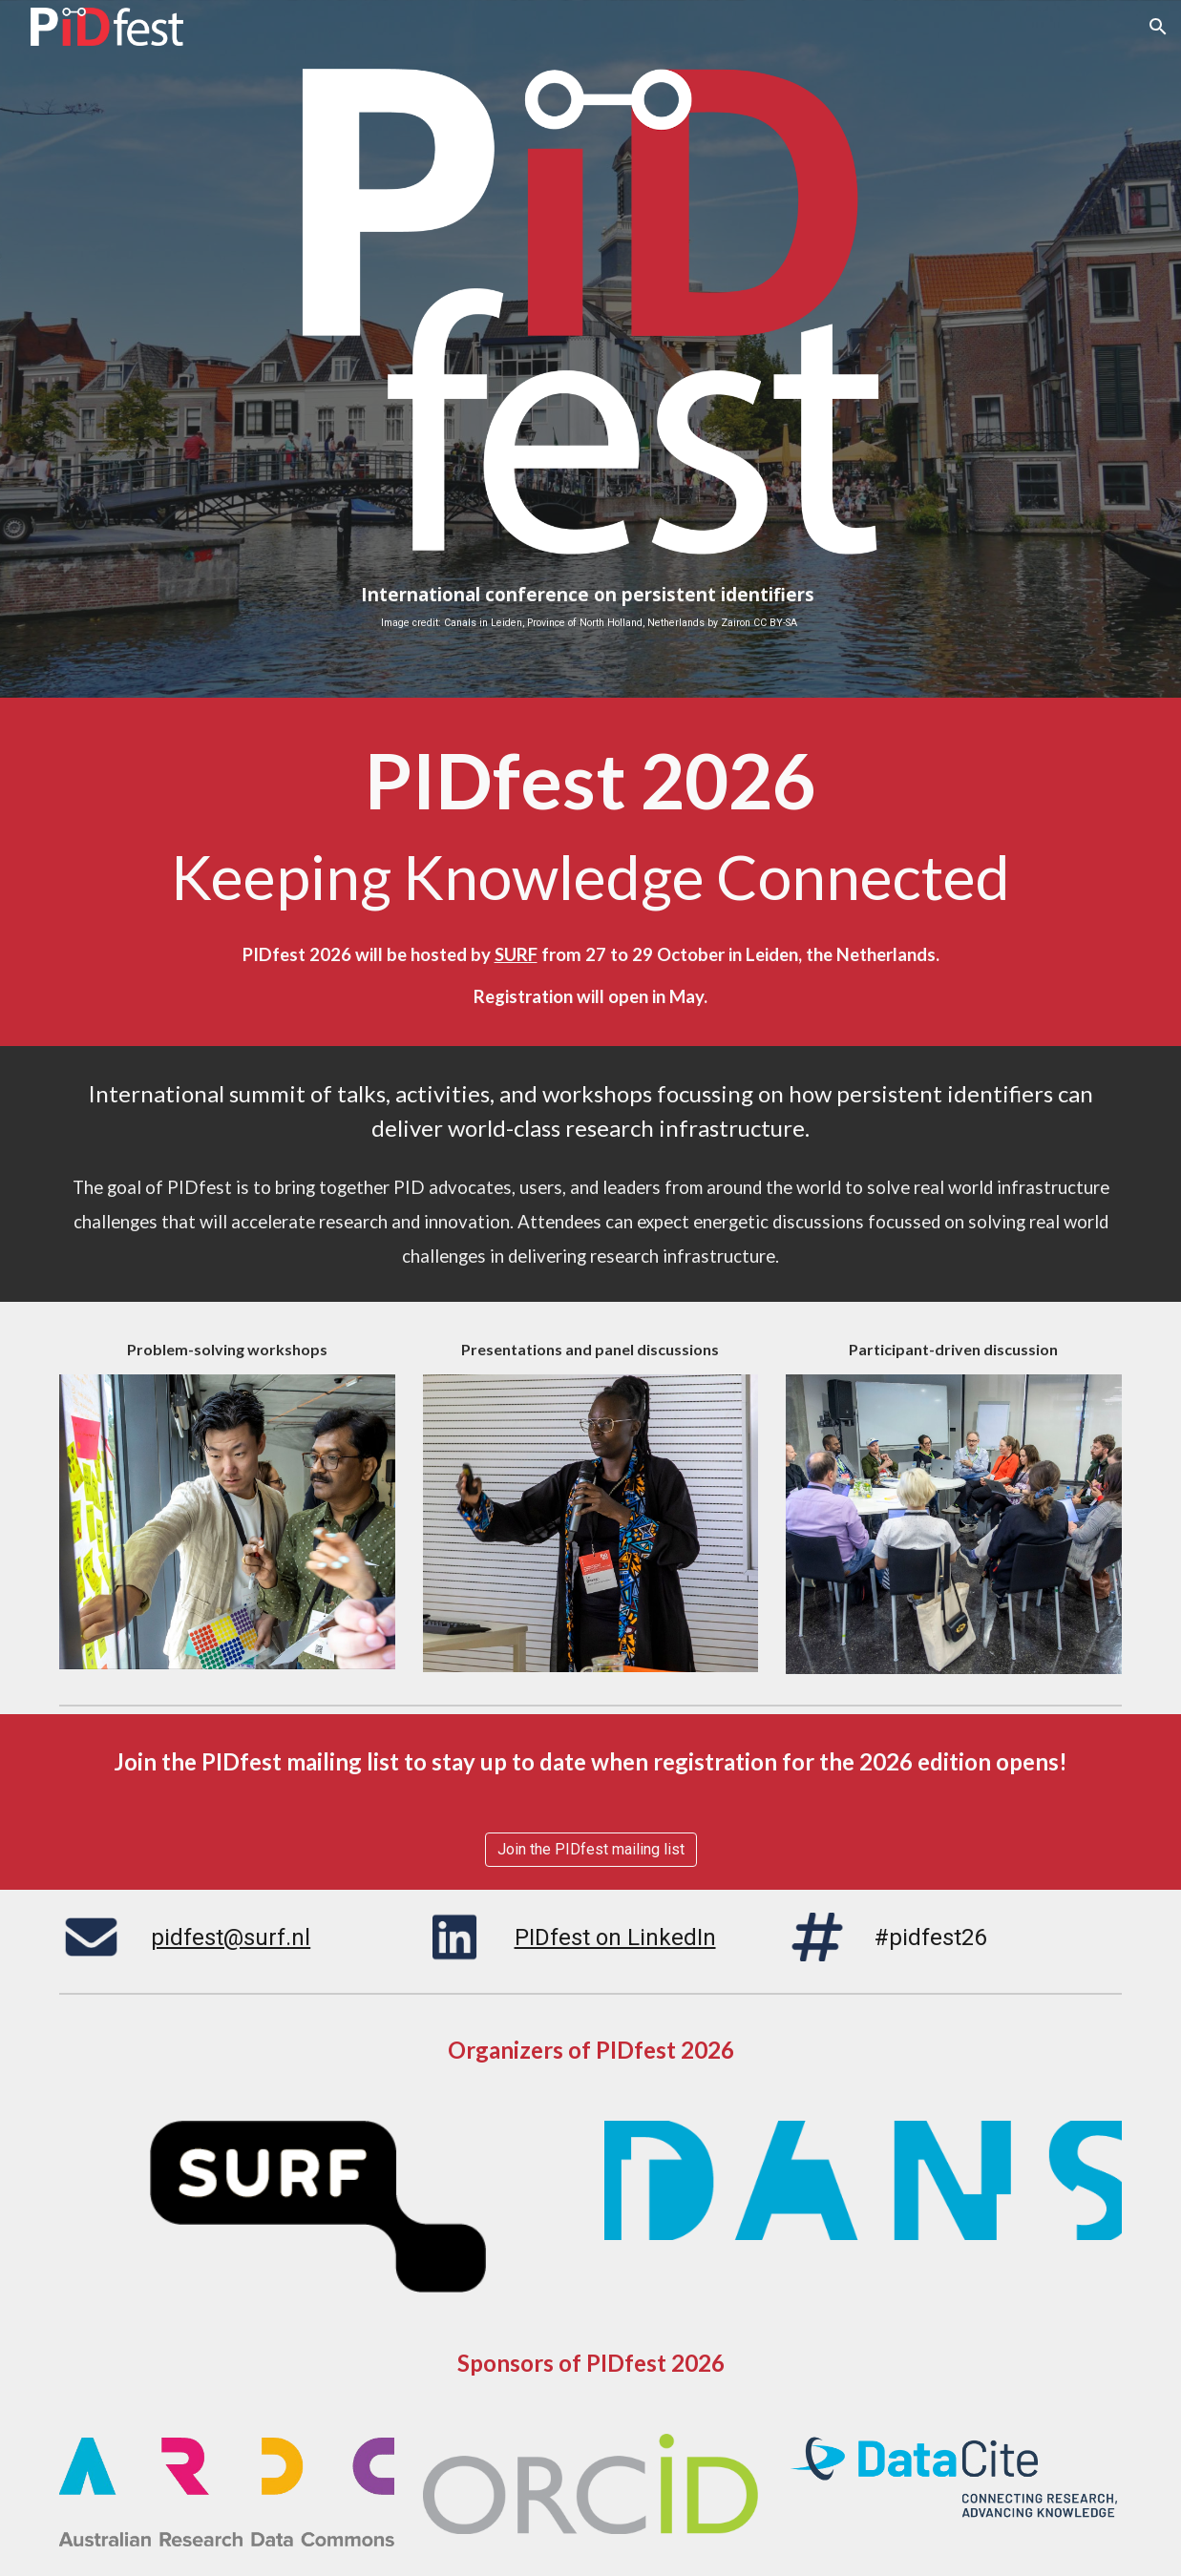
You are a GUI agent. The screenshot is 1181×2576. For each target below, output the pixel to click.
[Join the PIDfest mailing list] (591, 1849)
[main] (590, 607)
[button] (1158, 27)
